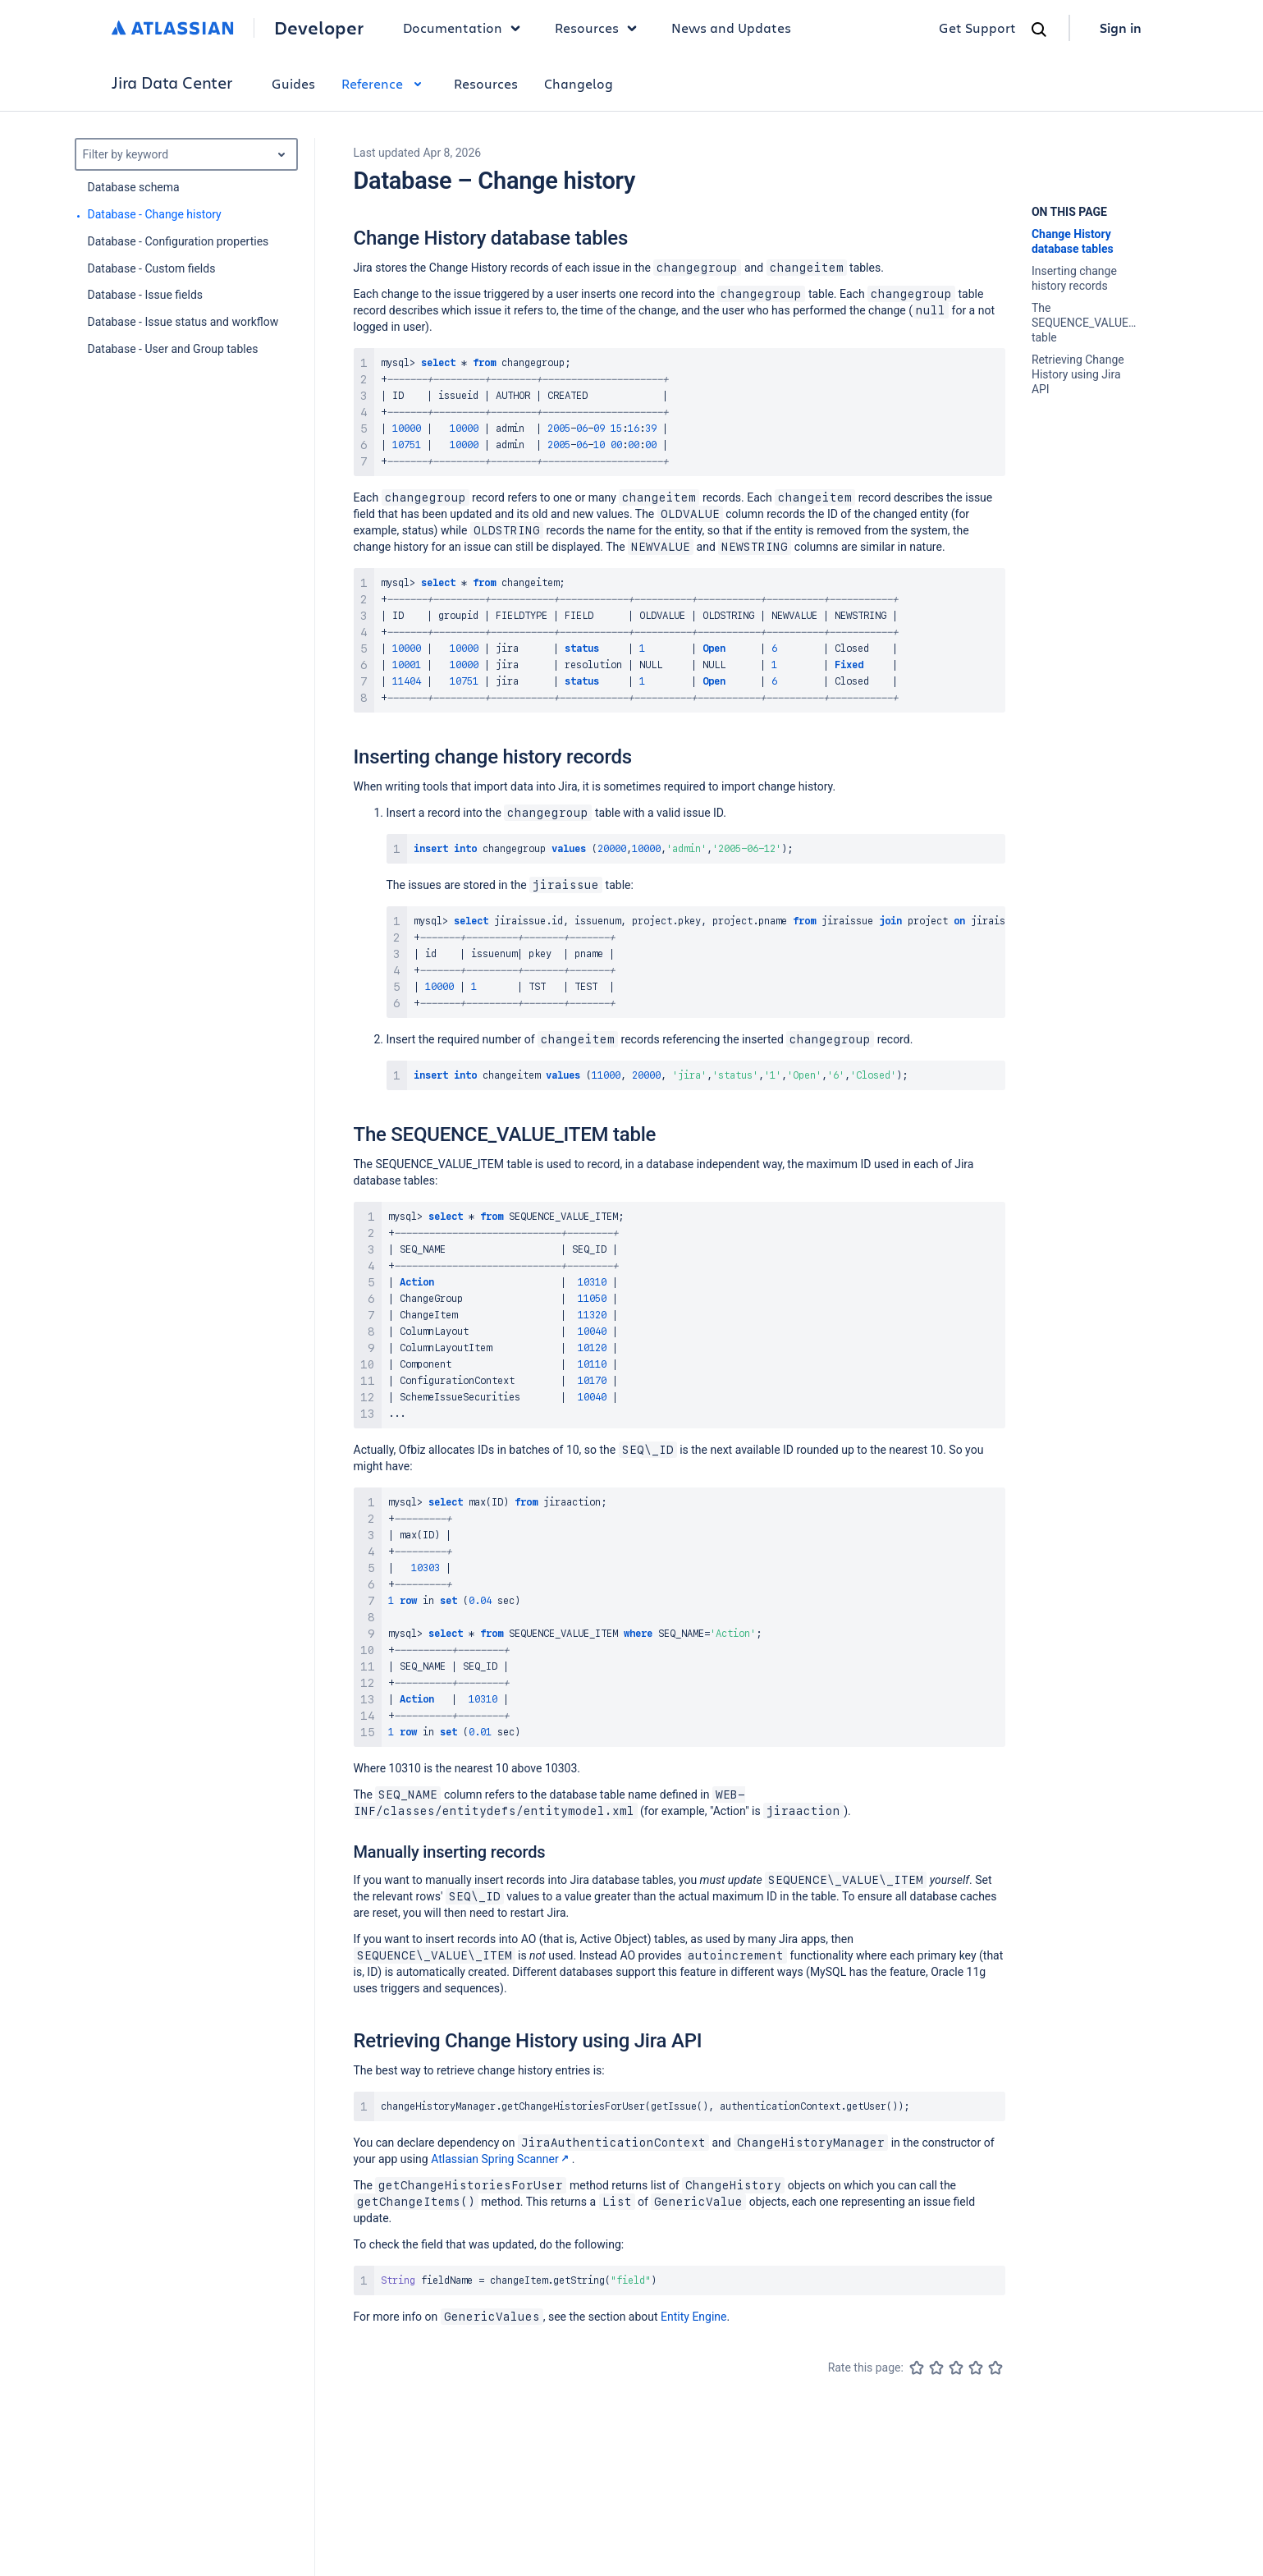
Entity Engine (693, 2316)
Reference (384, 83)
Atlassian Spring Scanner (501, 2159)
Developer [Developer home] (319, 28)
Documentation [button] (466, 28)
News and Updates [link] (731, 27)
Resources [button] (600, 28)
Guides (293, 83)
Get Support (977, 27)
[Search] (1039, 29)
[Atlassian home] (173, 28)
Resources (486, 83)
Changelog (578, 83)
